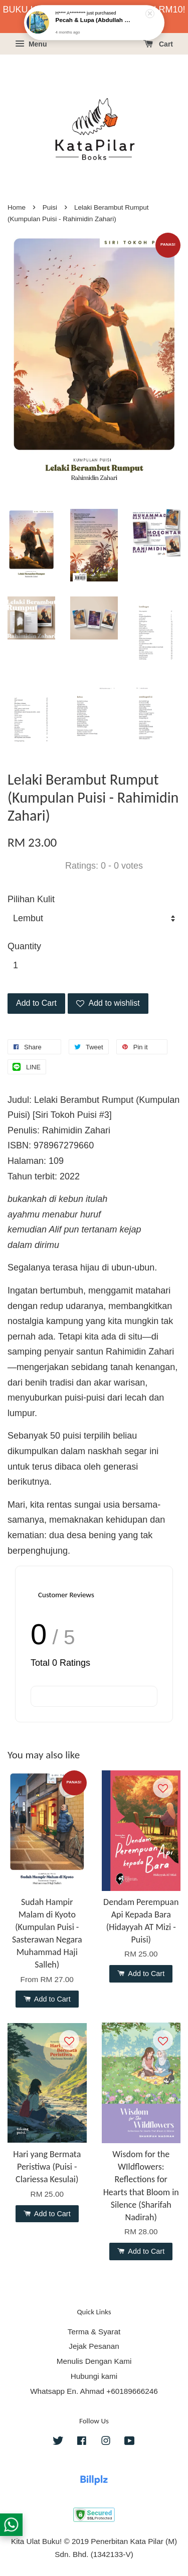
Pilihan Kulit (31, 899)
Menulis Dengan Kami (94, 2361)
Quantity (24, 946)
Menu (31, 44)
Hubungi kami (94, 2376)
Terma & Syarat (94, 2331)
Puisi (50, 207)
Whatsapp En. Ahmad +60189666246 (94, 2391)
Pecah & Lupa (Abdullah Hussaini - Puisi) (95, 20)
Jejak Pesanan (94, 2346)
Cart (158, 44)
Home (17, 207)
